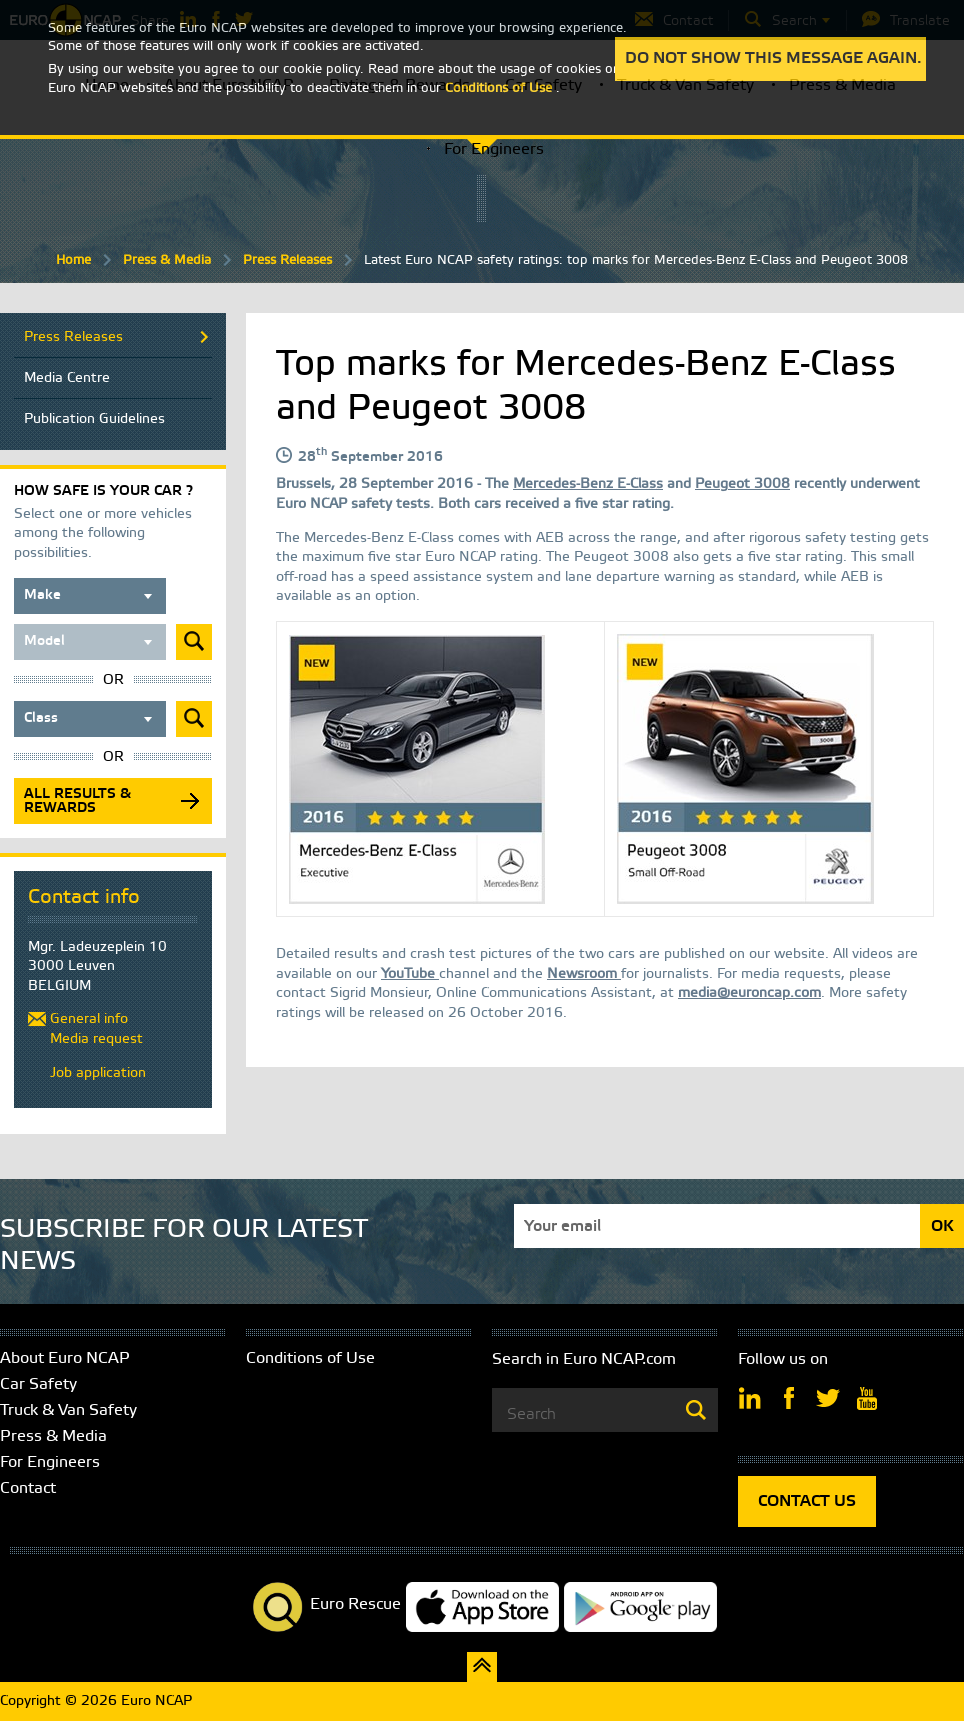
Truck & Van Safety (68, 1410)
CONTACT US (807, 1501)
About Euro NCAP (65, 1358)
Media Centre (67, 378)
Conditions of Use (310, 1358)
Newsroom (584, 974)
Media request (96, 1039)
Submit (194, 642)
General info (89, 1019)
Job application (98, 1073)
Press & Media (167, 260)
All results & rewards (77, 801)
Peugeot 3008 (742, 484)
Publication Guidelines (94, 419)
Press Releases (287, 260)
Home (73, 260)
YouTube (410, 974)
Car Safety (38, 1384)
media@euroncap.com (749, 993)
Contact (28, 1488)
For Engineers (494, 149)
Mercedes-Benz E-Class (588, 484)
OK (942, 1226)
